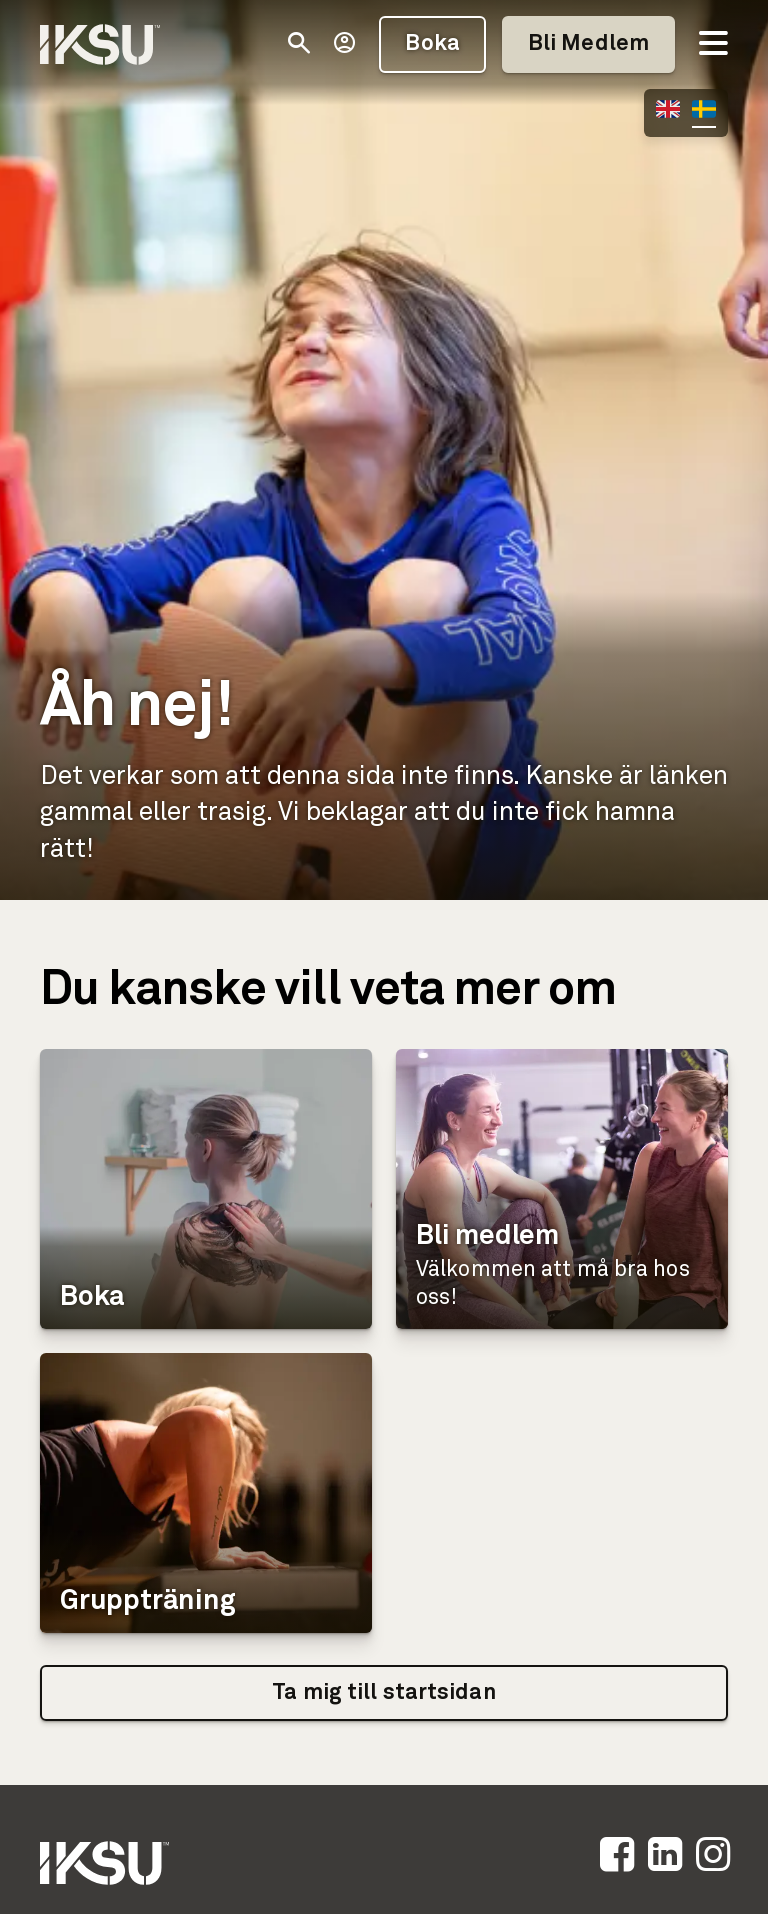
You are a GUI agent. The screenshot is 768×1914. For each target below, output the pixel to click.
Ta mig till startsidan (383, 1693)
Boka (432, 44)
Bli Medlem (588, 44)
